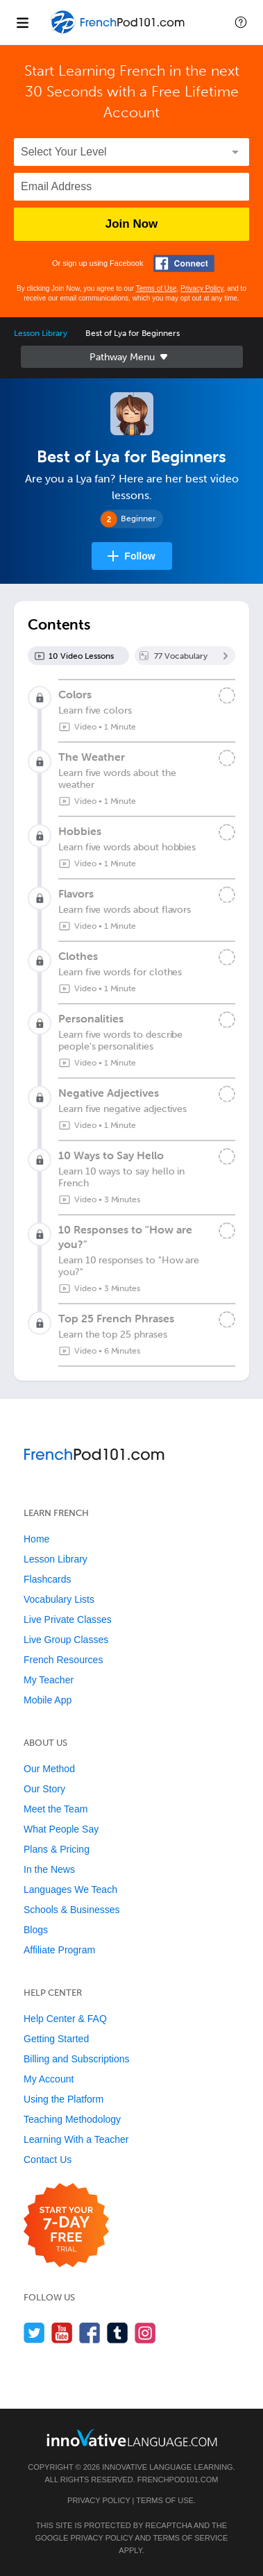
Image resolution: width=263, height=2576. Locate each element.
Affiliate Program (59, 1949)
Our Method (49, 1768)
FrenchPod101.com (178, 2479)
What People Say (61, 1829)
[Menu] (22, 22)
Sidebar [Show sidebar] (132, 357)
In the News (49, 1869)
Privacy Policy (201, 288)
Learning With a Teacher (76, 2139)
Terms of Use (156, 288)
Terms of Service (190, 2538)
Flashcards (47, 1579)
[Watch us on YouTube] (62, 2332)
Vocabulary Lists (59, 1599)
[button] (240, 22)
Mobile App (47, 1700)
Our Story (44, 1788)
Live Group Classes (66, 1639)
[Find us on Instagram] (145, 2332)
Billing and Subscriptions (77, 2058)
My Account (49, 2079)
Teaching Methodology (72, 2119)
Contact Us (47, 2159)
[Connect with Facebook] (184, 263)
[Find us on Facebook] (90, 2332)
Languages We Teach (70, 1889)
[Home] (119, 32)
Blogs (36, 1929)
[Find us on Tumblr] (117, 2332)
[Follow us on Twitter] (34, 2332)
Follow (139, 556)
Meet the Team (55, 1809)
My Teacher (49, 1679)
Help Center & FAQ (65, 2018)
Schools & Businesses (72, 1909)
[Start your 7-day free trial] (66, 2225)
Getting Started (56, 2038)
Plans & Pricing (57, 1849)
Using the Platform (63, 2099)
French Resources (63, 1659)
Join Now (131, 223)
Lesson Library (40, 333)
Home (36, 1538)
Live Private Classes (68, 1619)
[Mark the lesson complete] (227, 695)
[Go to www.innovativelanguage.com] (131, 2437)
